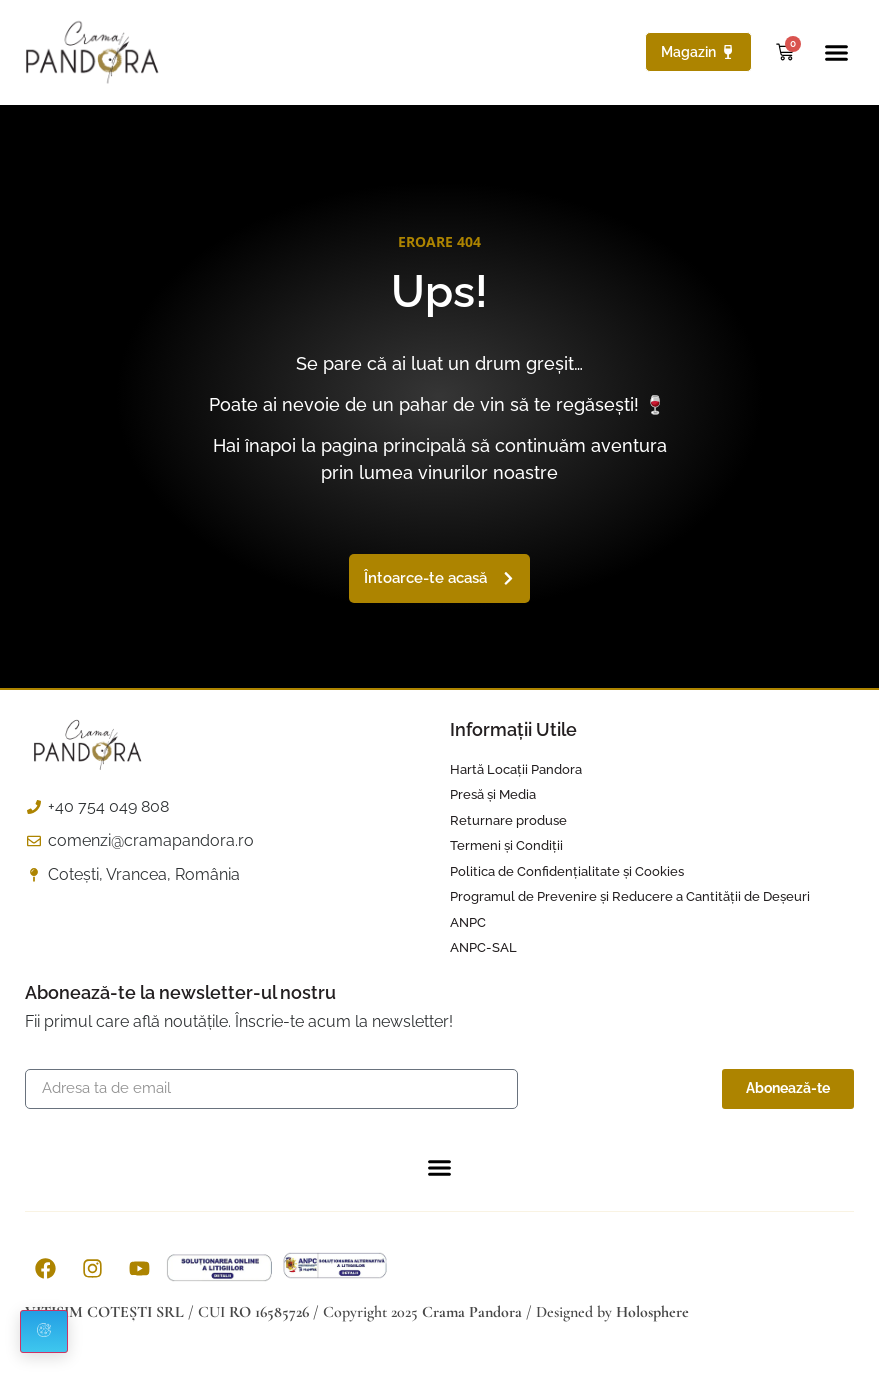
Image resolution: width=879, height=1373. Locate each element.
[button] (837, 53)
